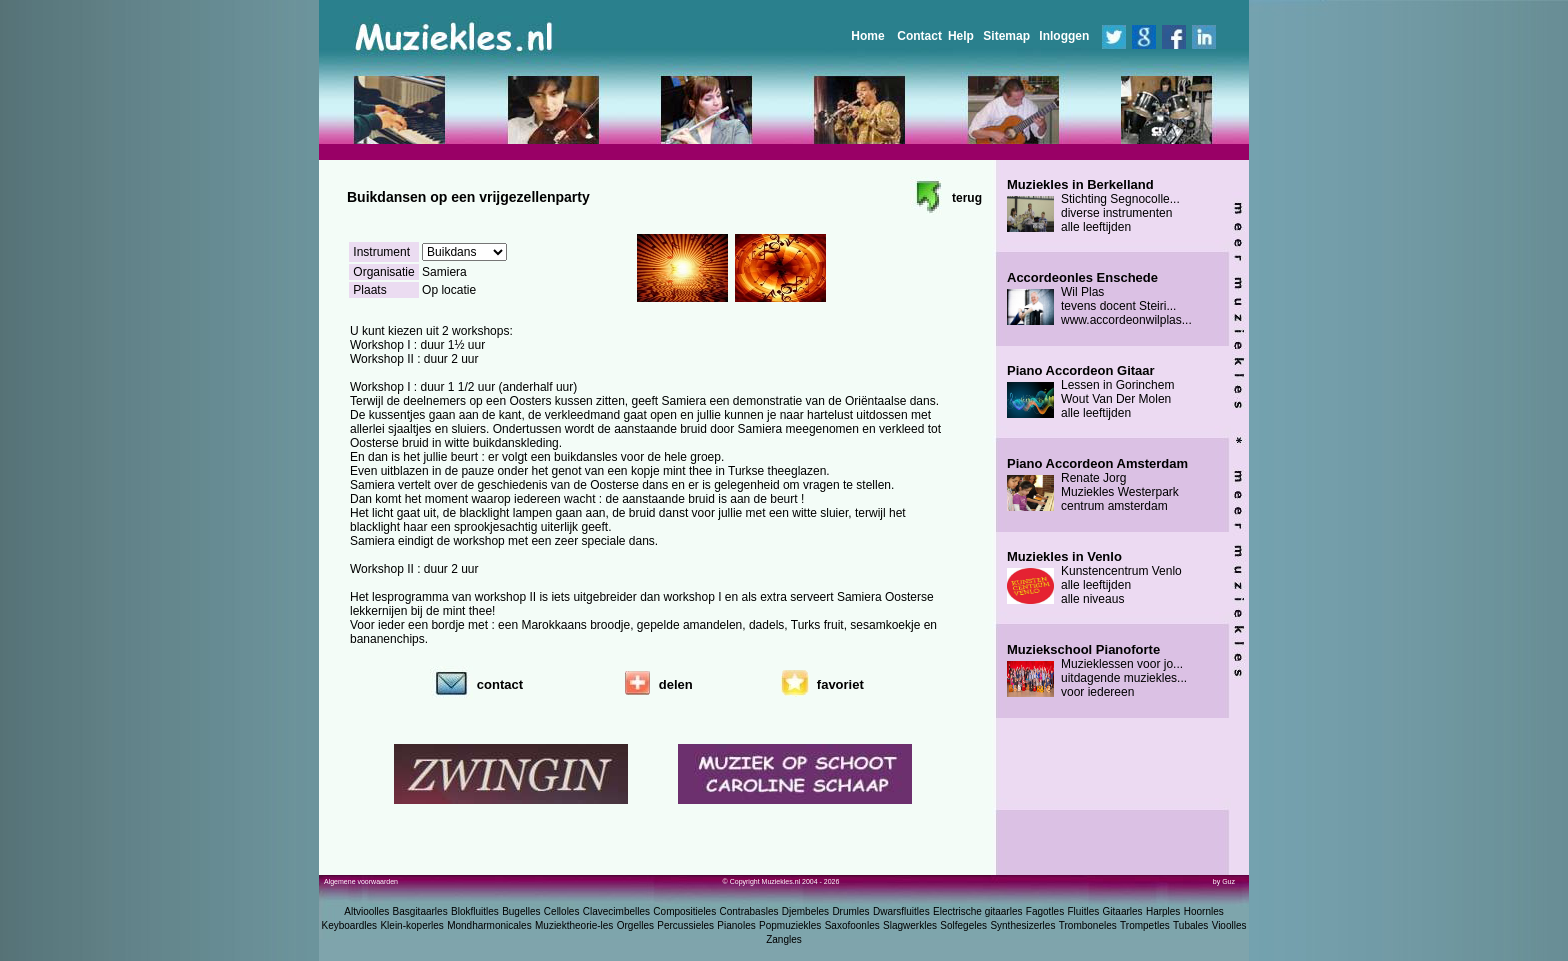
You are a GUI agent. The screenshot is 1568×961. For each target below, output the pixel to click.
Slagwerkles (910, 925)
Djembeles (805, 911)
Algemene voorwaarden (361, 881)
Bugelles (521, 911)
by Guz (1224, 881)
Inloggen (1064, 36)
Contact (919, 36)
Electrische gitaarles (977, 911)
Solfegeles (963, 925)
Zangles (784, 939)
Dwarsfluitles (901, 911)
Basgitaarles (420, 911)
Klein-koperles (411, 925)
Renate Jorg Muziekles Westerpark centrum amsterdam (1097, 485)
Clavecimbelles (616, 911)
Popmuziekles (790, 925)
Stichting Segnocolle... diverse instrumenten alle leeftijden (1093, 206)
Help (961, 36)
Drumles (850, 911)
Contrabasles (749, 911)
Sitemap (1006, 36)
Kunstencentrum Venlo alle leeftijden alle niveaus (1094, 578)
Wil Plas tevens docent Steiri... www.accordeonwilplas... (1099, 299)
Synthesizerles (1022, 925)
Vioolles (1229, 925)
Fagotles (1045, 911)
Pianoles (736, 925)
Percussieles (685, 925)
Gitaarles (1123, 911)
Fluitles (1084, 911)
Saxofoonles (852, 925)
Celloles (562, 911)
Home (867, 36)
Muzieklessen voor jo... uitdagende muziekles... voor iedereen (1097, 671)
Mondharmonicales (489, 925)
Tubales (1190, 925)
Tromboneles (1088, 925)
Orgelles (635, 925)
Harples (1163, 911)
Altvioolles (366, 911)
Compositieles (684, 911)
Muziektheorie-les (574, 925)
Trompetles (1145, 925)
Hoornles (1204, 911)
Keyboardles (350, 925)
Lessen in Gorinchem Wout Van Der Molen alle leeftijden (1090, 392)
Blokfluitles (475, 911)
